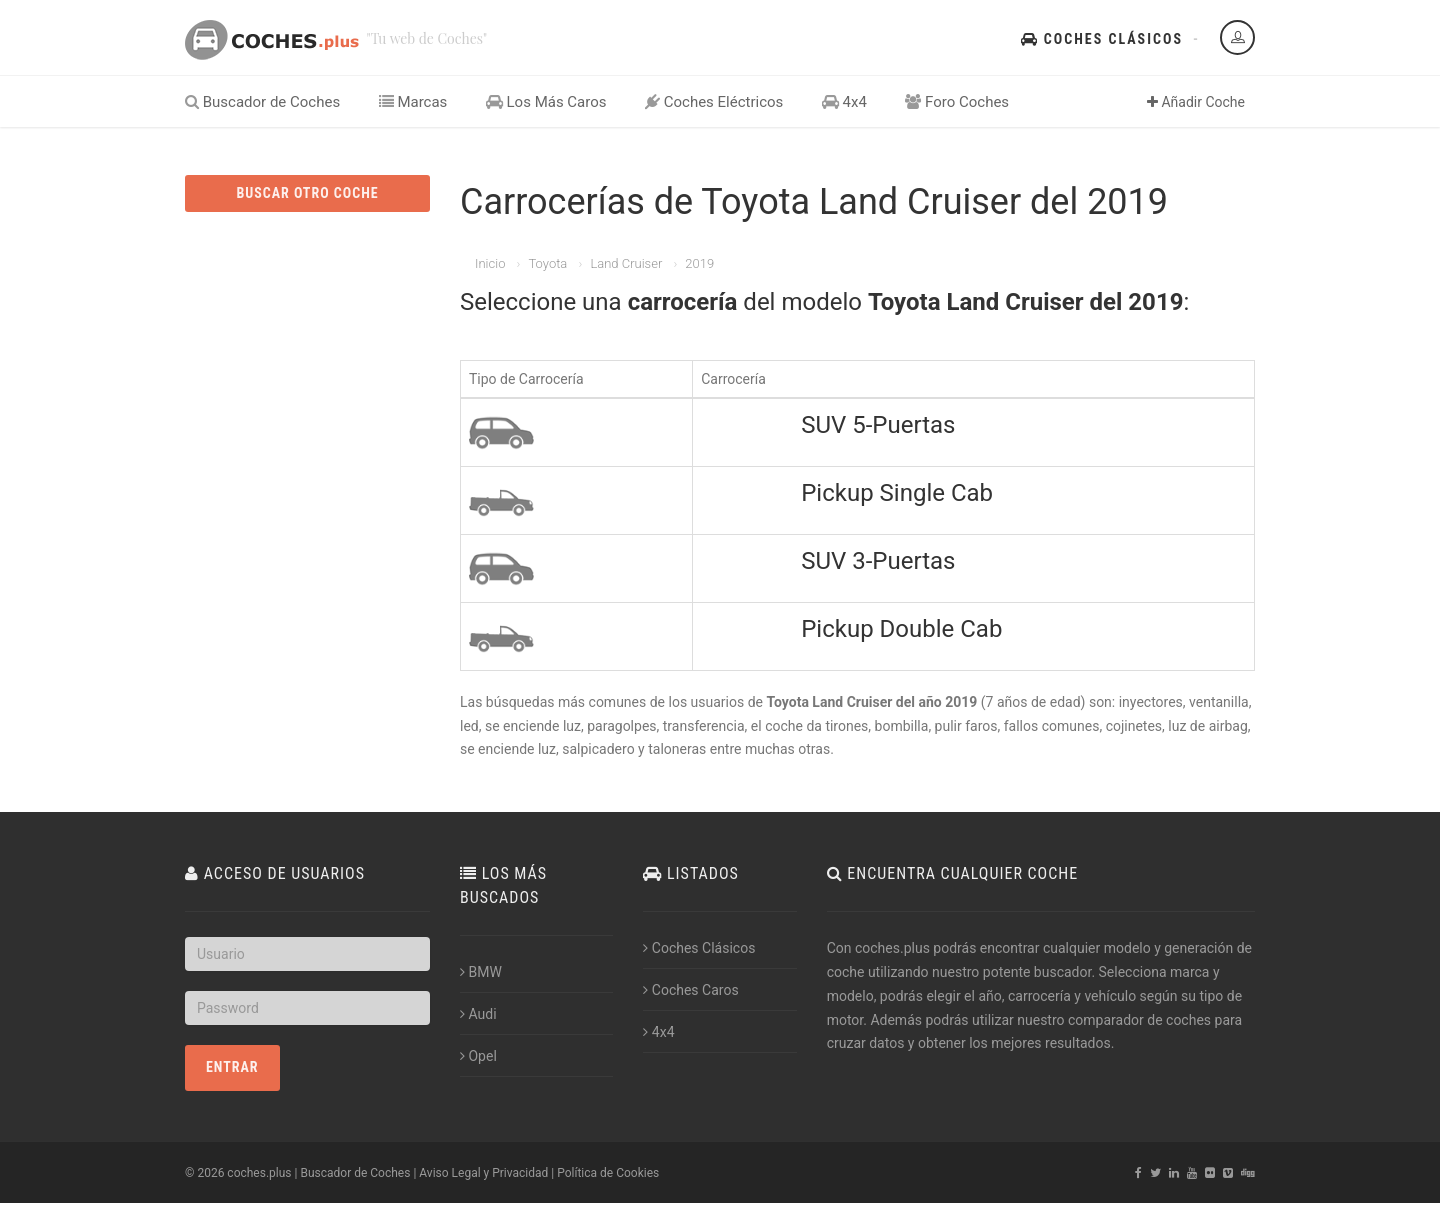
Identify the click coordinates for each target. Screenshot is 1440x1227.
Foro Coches (957, 102)
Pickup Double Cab (901, 629)
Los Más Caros (546, 102)
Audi (478, 1014)
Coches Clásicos (1102, 39)
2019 (699, 263)
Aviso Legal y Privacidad (483, 1173)
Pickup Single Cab (897, 493)
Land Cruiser (626, 263)
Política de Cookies (608, 1173)
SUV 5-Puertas (878, 425)
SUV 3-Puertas (878, 561)
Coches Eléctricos (714, 102)
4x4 (844, 102)
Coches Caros (690, 990)
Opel (478, 1056)
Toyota (547, 263)
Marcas (413, 102)
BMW (481, 972)
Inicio (490, 263)
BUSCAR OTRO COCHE (307, 193)
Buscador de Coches (262, 102)
